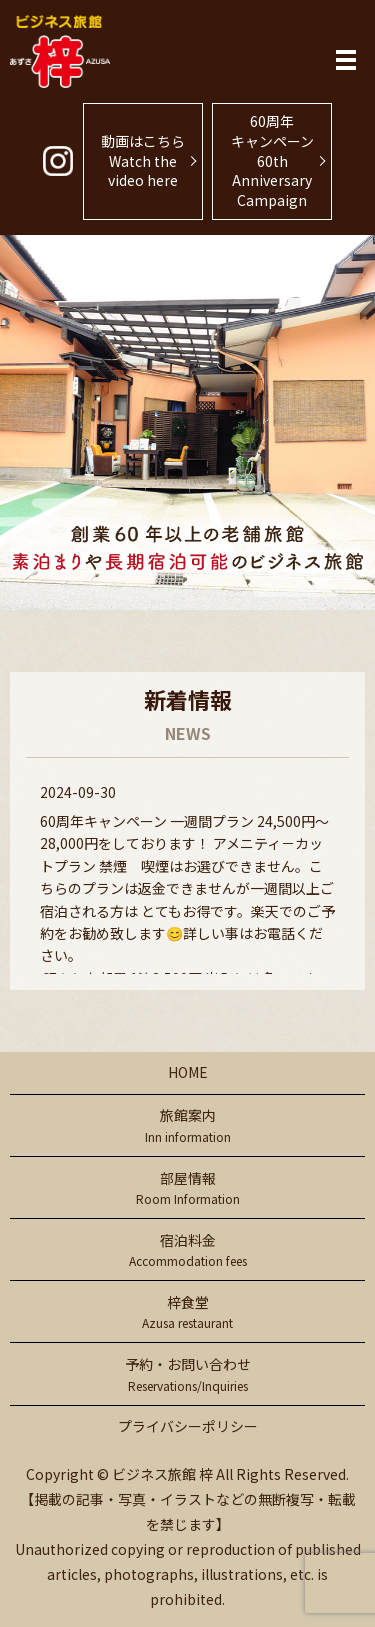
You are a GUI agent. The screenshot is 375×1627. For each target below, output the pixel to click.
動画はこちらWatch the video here (143, 160)
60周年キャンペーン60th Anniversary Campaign (272, 160)
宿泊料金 (187, 1250)
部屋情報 (187, 1188)
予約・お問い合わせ (187, 1374)
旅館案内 (187, 1125)
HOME (188, 1072)
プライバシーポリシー (188, 1426)
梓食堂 (187, 1312)
